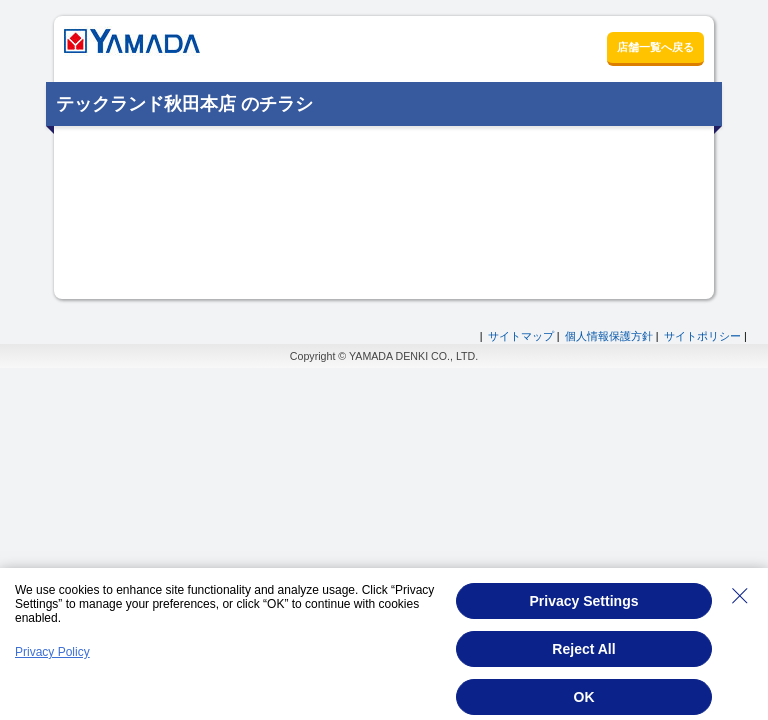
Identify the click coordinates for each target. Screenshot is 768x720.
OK (584, 697)
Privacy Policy (52, 652)
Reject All (583, 649)
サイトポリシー (702, 336)
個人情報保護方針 (609, 336)
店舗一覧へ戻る (655, 47)
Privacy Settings (584, 601)
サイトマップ (521, 336)
